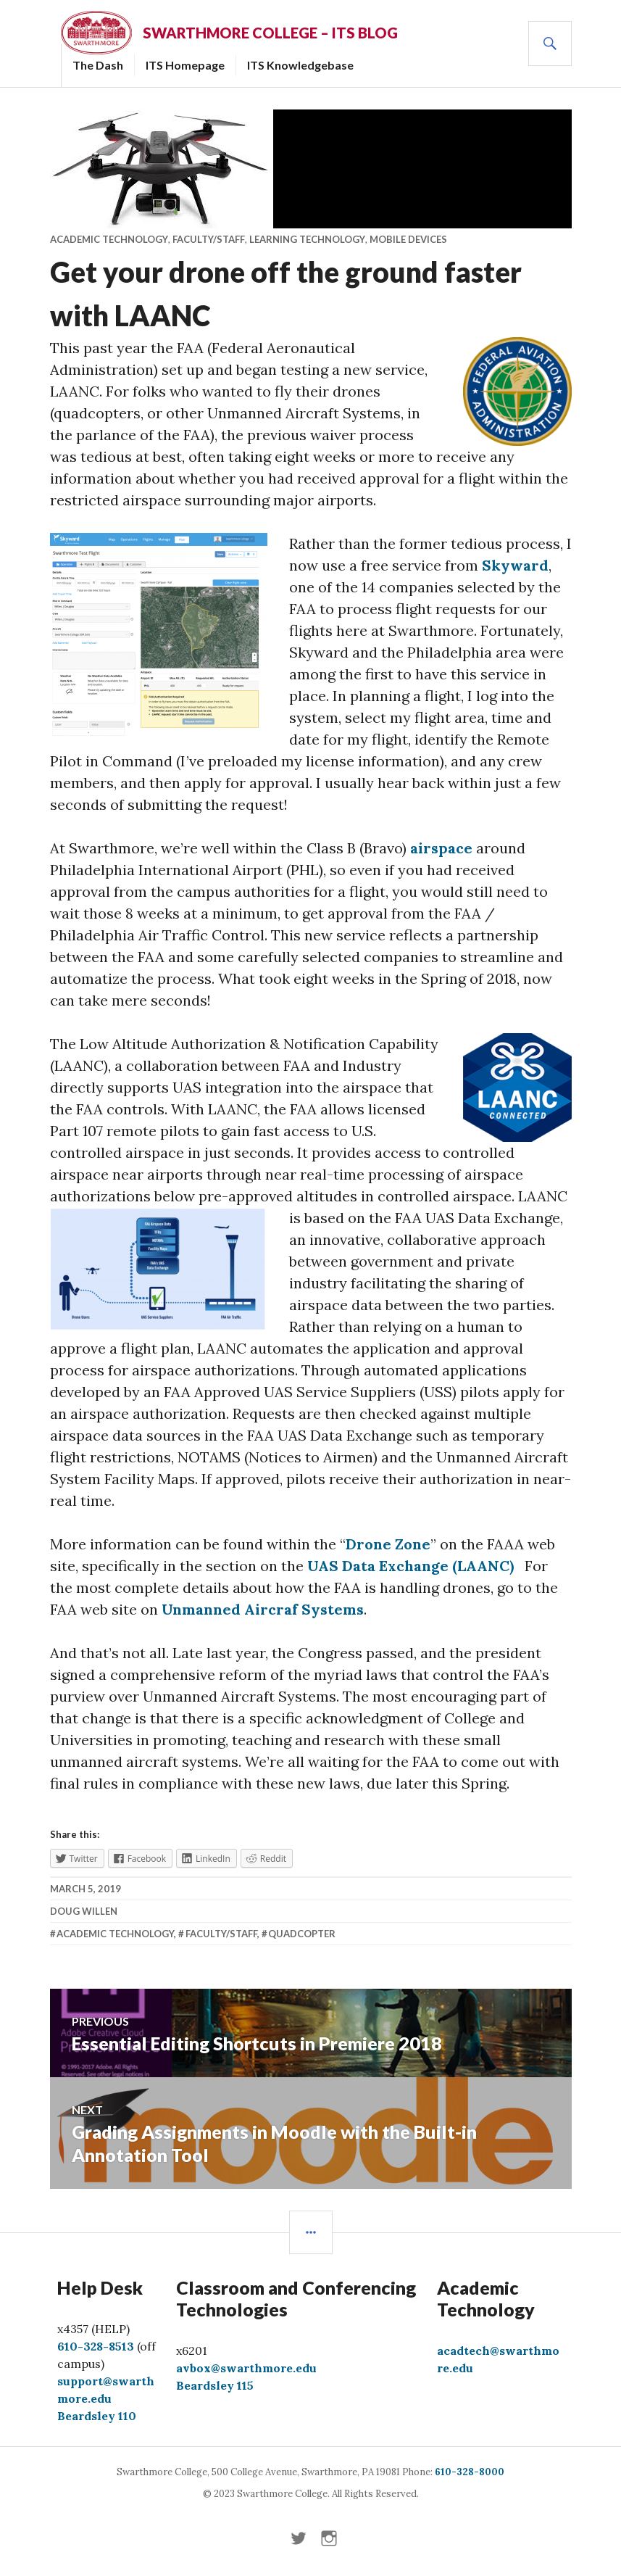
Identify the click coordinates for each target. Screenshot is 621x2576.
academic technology (115, 1933)
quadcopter (301, 1933)
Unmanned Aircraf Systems (263, 1609)
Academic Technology (109, 239)
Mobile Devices (408, 239)
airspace (441, 848)
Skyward (515, 565)
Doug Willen (83, 1911)
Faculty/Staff (208, 239)
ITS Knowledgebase (300, 65)
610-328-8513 (95, 2346)
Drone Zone (388, 1544)
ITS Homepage (185, 65)
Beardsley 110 (96, 2416)
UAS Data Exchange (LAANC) (410, 1566)
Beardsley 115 (215, 2385)
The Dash (97, 65)
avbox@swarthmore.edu (246, 2368)
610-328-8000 (469, 2472)
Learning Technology (307, 239)
